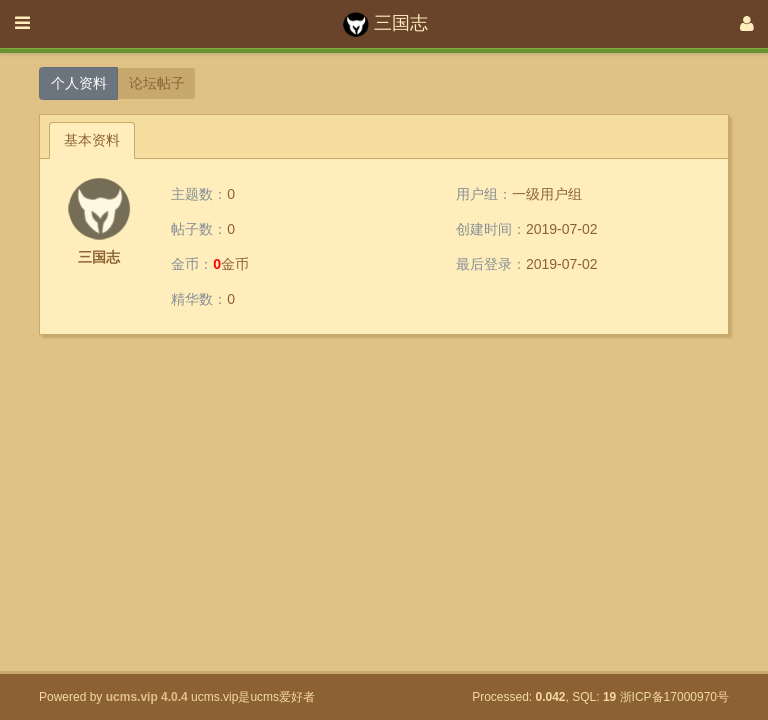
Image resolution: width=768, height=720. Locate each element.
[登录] (747, 24)
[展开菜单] (22, 24)
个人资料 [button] (79, 83)
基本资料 (92, 140)
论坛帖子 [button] (157, 83)
